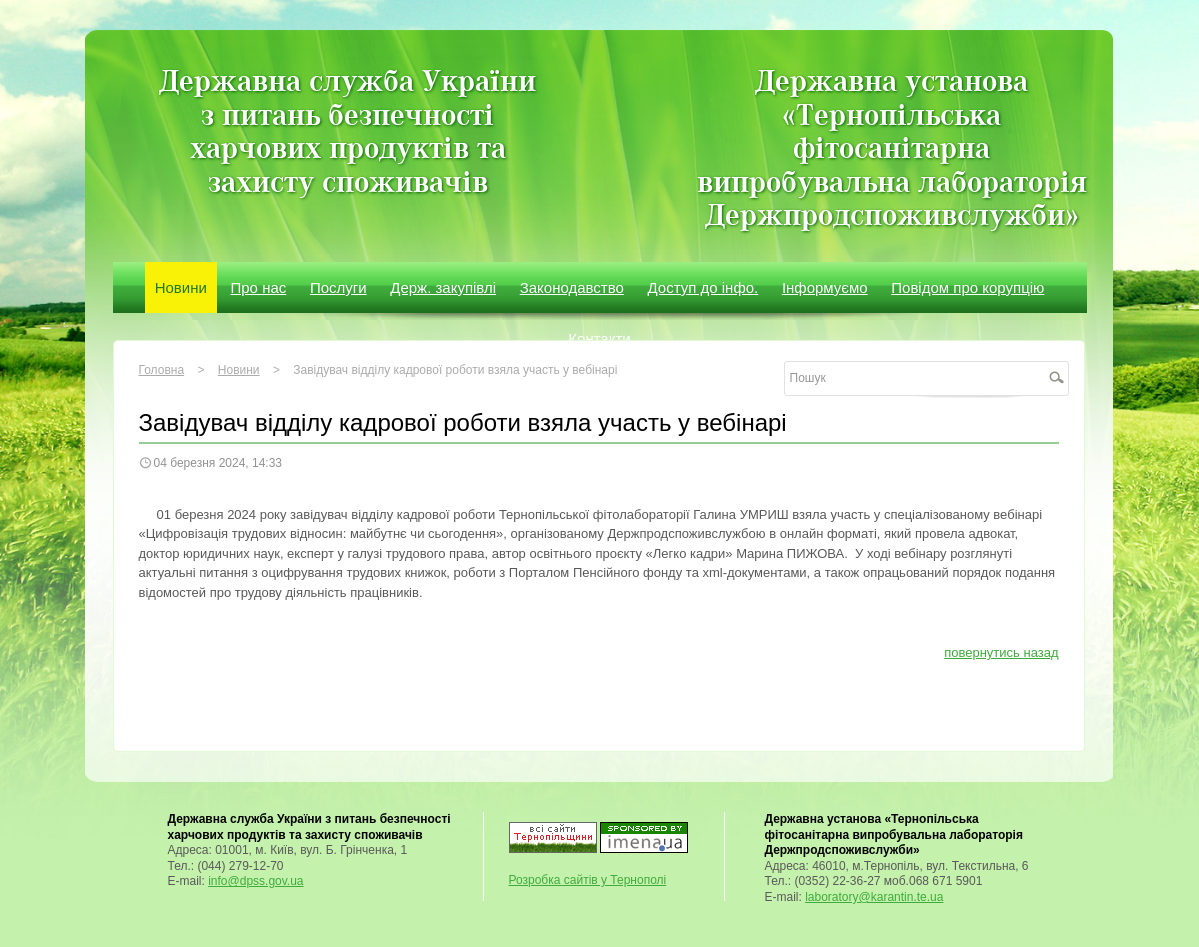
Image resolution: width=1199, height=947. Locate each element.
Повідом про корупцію (967, 287)
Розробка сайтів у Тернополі (588, 880)
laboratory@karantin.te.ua (874, 897)
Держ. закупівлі (443, 287)
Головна (162, 370)
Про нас (259, 287)
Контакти (599, 338)
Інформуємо (825, 287)
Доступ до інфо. (703, 287)
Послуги (338, 287)
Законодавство (572, 287)
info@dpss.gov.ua (255, 881)
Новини (181, 287)
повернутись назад (1001, 652)
